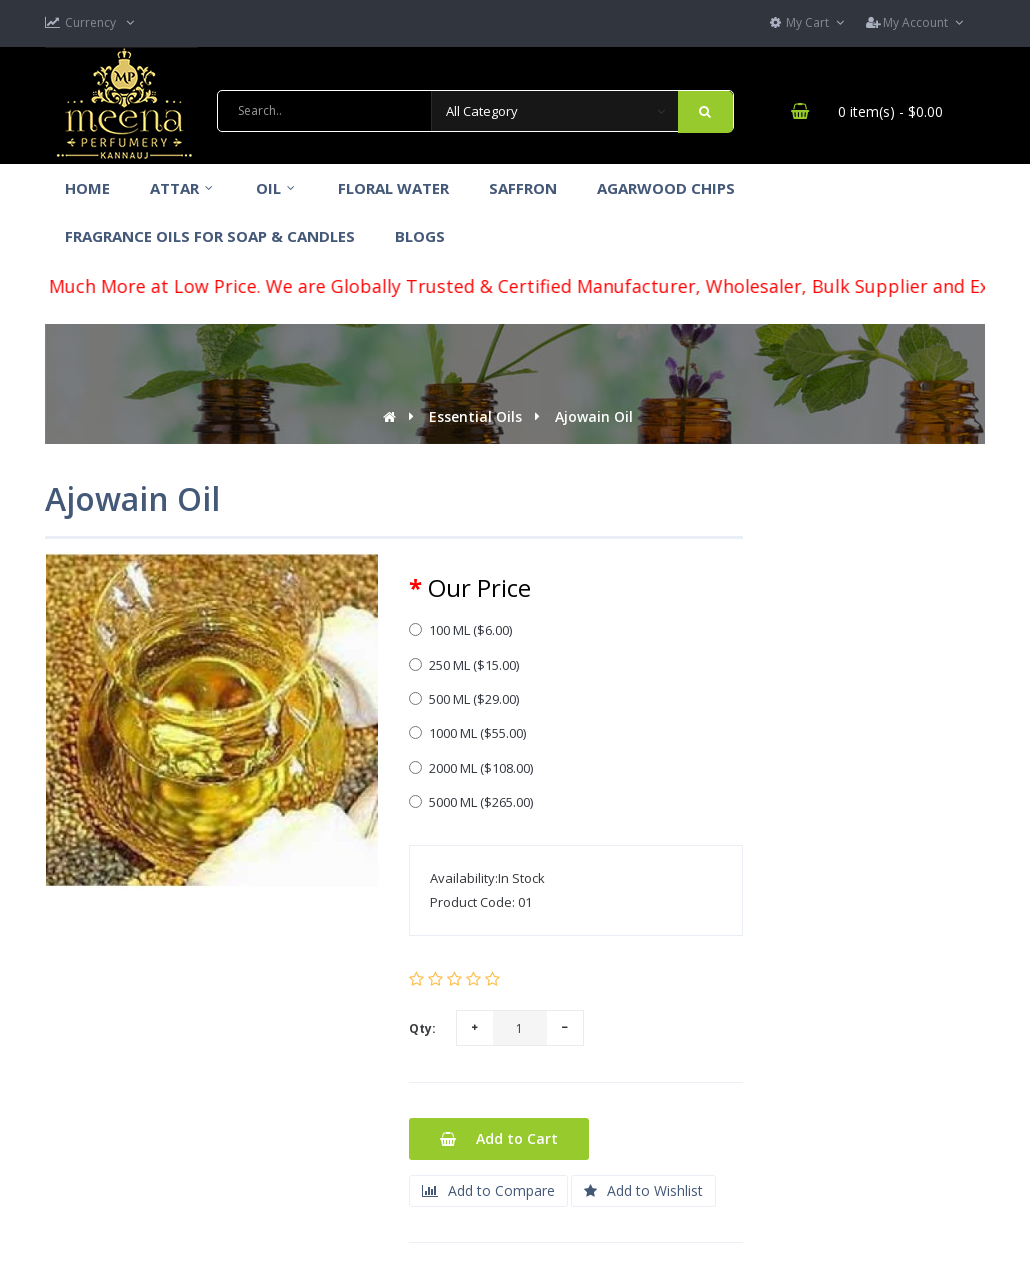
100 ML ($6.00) (460, 630)
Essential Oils (475, 416)
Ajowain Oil (594, 416)
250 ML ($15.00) (464, 665)
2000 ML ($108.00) (471, 768)
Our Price (479, 588)
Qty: (422, 1028)
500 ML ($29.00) (464, 699)
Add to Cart (499, 1138)
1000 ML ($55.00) (467, 733)
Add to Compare (488, 1190)
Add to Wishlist (643, 1190)
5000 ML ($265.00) (471, 802)
